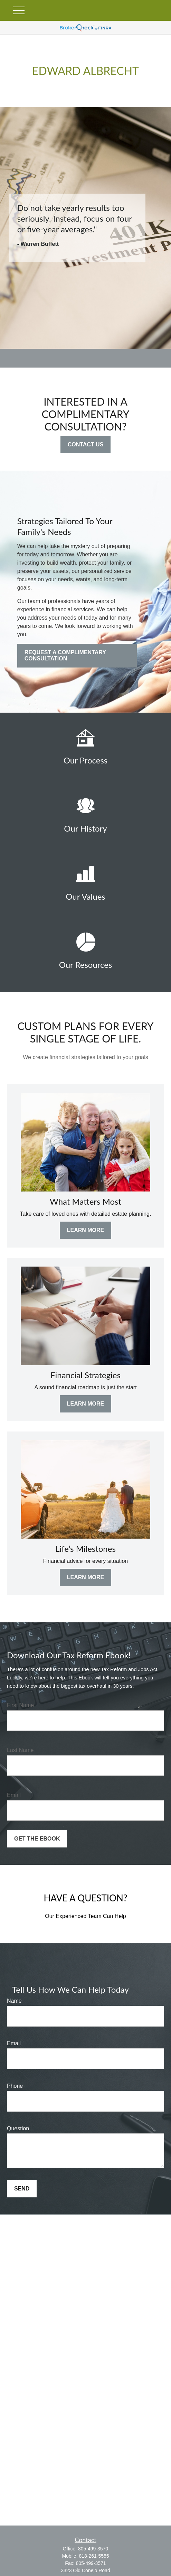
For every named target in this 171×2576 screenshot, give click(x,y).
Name (14, 2001)
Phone (15, 2086)
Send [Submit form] (21, 2189)
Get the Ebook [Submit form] (37, 1839)
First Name (20, 1705)
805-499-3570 (93, 2548)
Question (18, 2128)
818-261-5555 (94, 2556)
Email (14, 1795)
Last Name (20, 1750)
